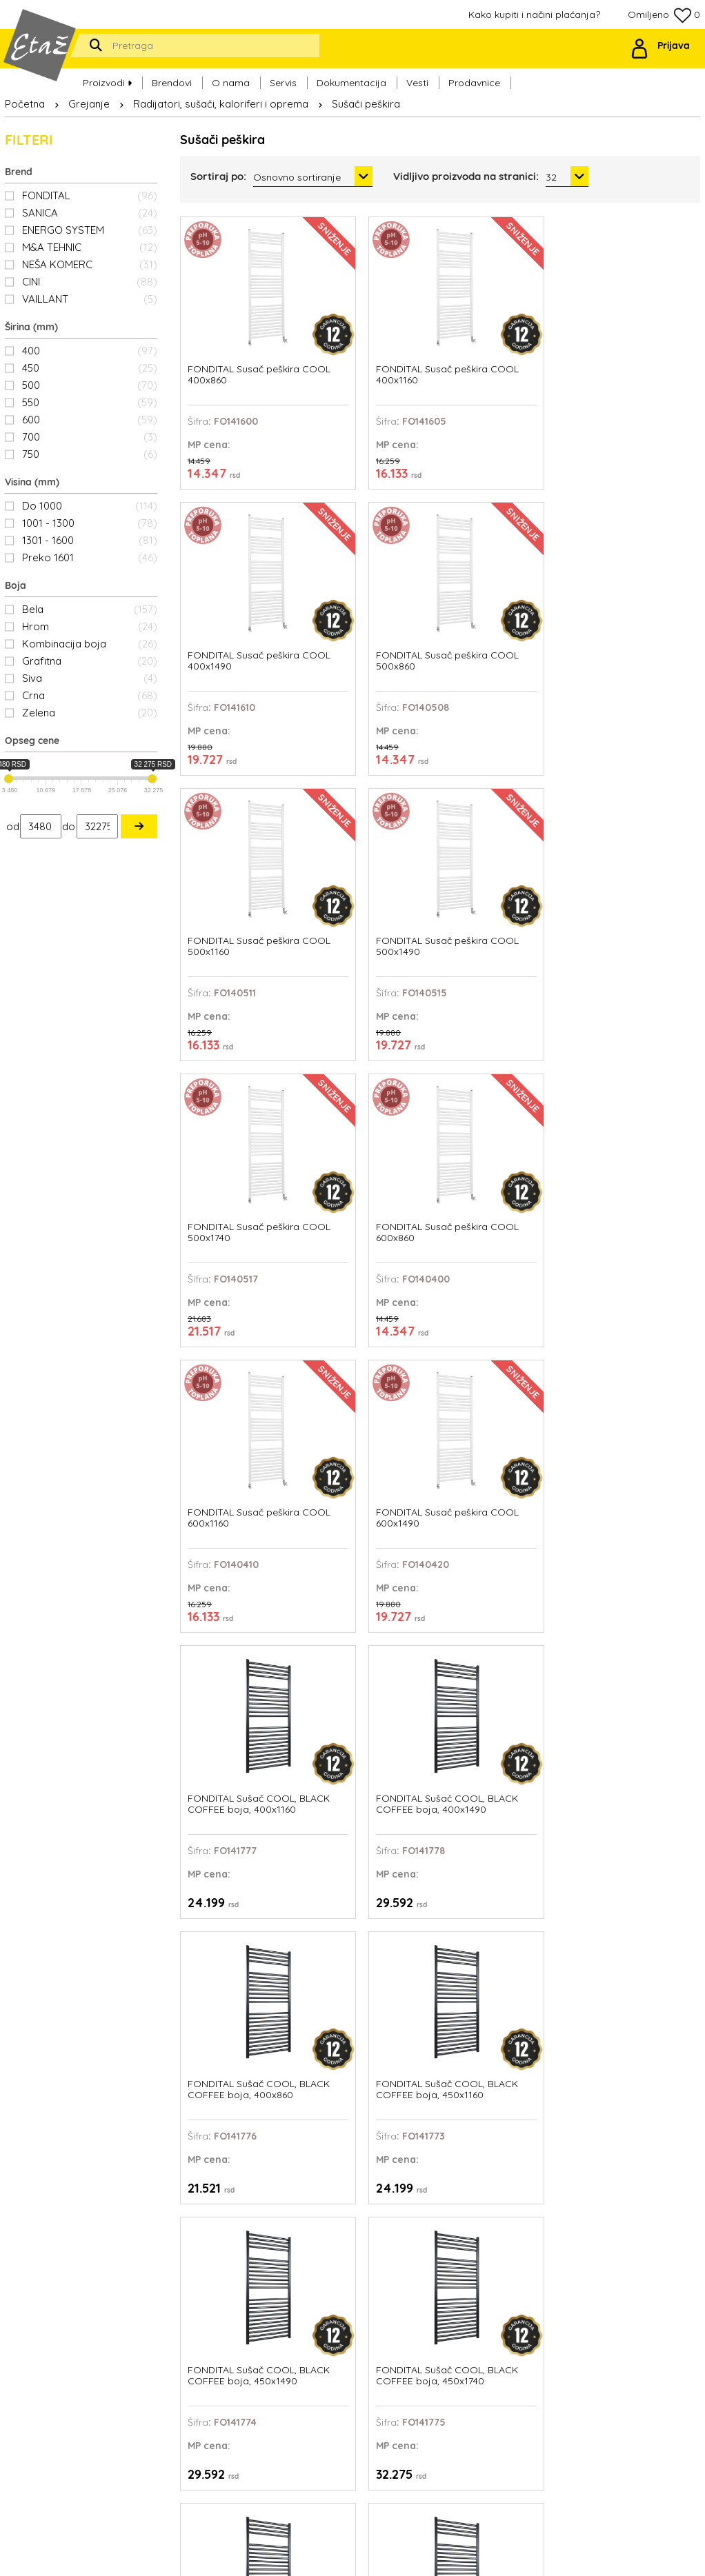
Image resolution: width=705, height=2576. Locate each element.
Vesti (417, 76)
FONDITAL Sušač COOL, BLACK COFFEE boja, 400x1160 (506, 820)
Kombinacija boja (89, 643)
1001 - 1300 (89, 523)
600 (89, 419)
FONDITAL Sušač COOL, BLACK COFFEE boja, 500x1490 (506, 1304)
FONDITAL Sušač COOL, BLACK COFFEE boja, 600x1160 (373, 1788)
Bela (89, 609)
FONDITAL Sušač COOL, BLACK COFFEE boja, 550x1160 (373, 1546)
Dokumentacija (351, 76)
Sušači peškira (366, 103)
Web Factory (386, 2555)
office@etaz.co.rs (127, 2345)
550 (89, 402)
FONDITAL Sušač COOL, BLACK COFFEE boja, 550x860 (239, 1788)
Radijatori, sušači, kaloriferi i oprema (220, 103)
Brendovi (172, 76)
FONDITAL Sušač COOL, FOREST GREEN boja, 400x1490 (507, 2031)
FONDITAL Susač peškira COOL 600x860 (626, 577)
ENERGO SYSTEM (89, 230)
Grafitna (89, 661)
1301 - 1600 (89, 540)
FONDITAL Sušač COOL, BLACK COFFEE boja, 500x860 (239, 1546)
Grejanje (89, 103)
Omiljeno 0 (664, 15)
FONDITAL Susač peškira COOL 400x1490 (492, 335)
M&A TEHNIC (89, 247)
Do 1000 (89, 506)
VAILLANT (89, 299)
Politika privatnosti (446, 2389)
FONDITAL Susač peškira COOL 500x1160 (226, 577)
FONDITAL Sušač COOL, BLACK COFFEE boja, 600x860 (239, 2031)
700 (89, 437)
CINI (89, 281)
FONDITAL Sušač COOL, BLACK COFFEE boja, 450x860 (239, 1304)
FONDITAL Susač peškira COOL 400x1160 (359, 335)
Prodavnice (474, 76)
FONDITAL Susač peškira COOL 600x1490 (359, 820)
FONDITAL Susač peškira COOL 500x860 (626, 335)
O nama (231, 76)
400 (89, 350)
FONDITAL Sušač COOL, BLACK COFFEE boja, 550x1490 (506, 1546)
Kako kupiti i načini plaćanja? (534, 14)
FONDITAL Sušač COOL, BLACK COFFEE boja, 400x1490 (640, 820)
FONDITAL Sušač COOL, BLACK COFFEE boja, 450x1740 (640, 1062)
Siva (89, 678)
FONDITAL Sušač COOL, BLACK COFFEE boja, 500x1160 (373, 1304)
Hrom (89, 626)
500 (89, 385)
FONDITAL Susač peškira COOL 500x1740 (492, 577)
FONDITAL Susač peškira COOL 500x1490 (359, 577)
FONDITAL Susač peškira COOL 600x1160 (226, 820)
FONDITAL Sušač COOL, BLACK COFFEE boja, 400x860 (239, 1062)
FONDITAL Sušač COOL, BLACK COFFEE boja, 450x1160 (373, 1062)
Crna (89, 695)
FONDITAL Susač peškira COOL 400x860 (226, 335)
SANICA (89, 213)
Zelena (89, 712)
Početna (25, 103)
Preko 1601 (89, 557)
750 (89, 454)
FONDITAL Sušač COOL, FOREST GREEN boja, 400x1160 (373, 2031)
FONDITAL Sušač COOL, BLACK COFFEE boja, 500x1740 (640, 1304)
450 (89, 368)
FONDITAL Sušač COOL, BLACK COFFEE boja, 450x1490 (506, 1062)
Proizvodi (107, 76)
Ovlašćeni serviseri (446, 2356)
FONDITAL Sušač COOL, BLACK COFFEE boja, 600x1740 (640, 1788)
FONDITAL (89, 195)
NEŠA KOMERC (89, 264)
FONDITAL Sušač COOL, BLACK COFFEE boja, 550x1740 (640, 1546)
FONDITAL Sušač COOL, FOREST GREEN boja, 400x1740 (640, 2031)
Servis (283, 76)
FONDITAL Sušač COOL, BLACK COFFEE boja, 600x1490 (506, 1788)
